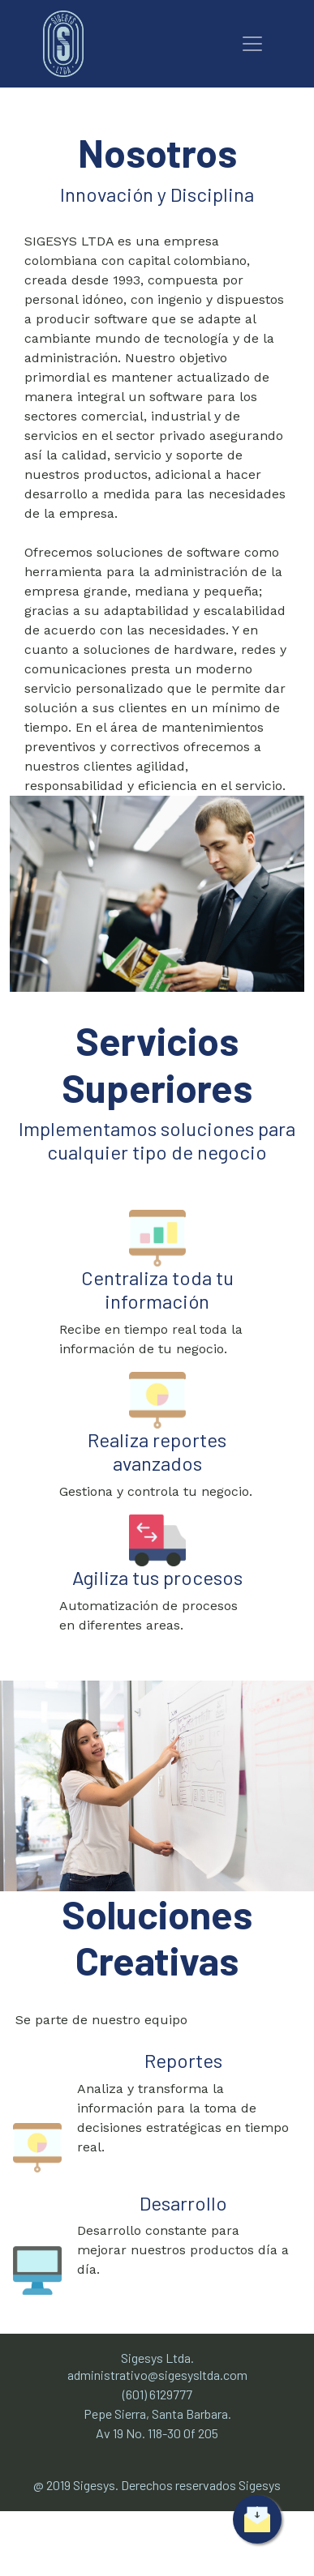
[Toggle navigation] (252, 44)
